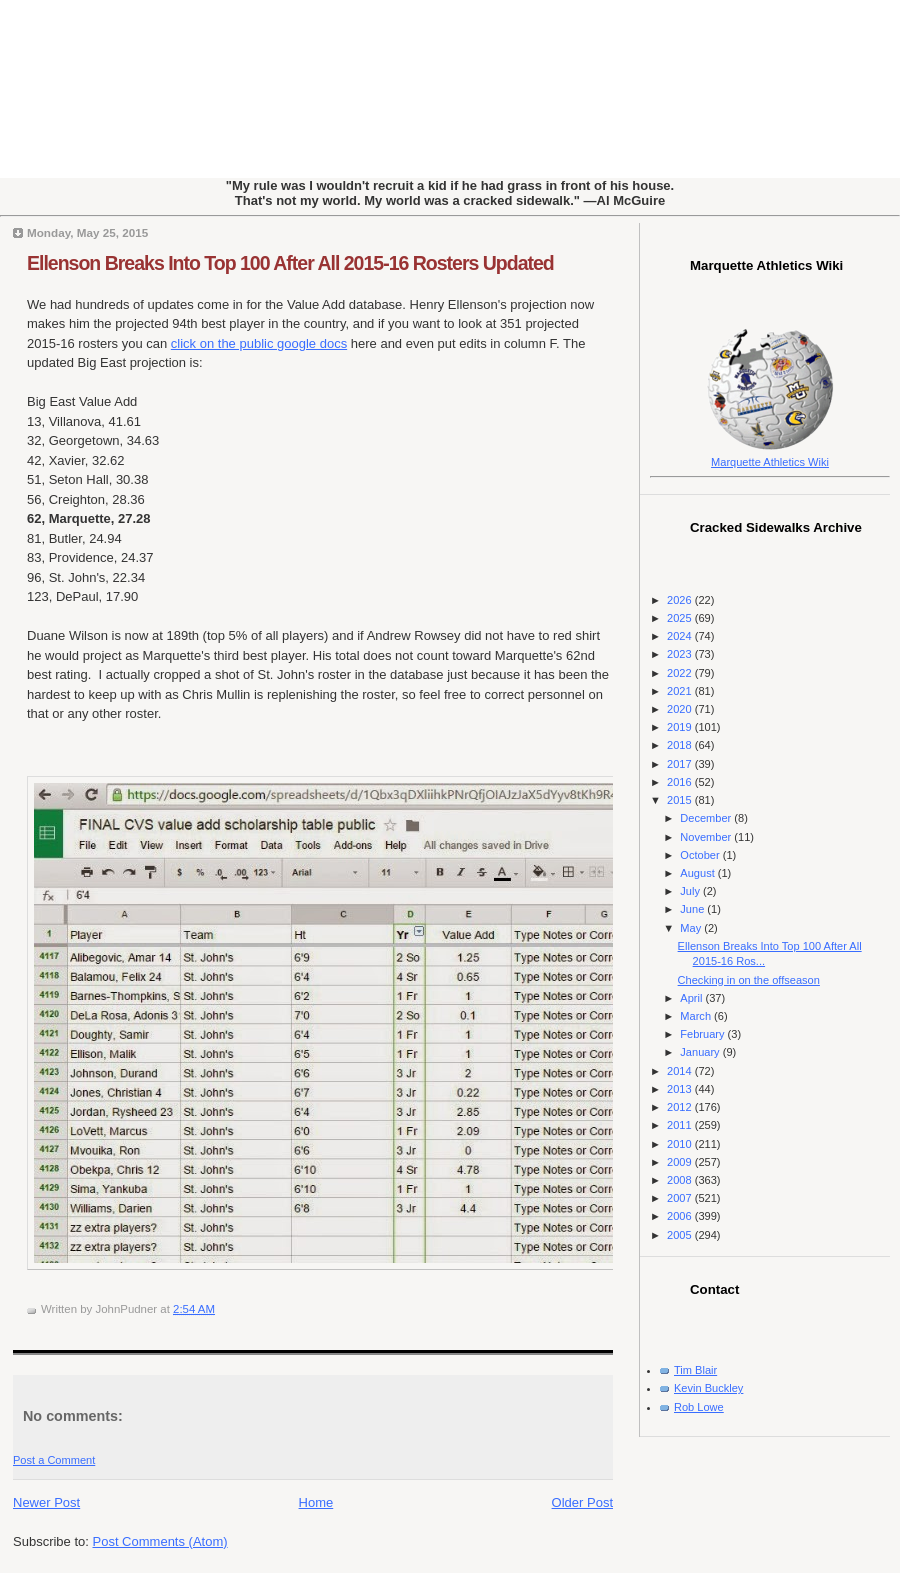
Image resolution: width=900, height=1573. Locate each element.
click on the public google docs (259, 343)
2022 (681, 673)
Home (316, 1502)
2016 (681, 782)
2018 (681, 745)
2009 (681, 1162)
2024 (681, 636)
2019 (681, 727)
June (693, 909)
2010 (681, 1144)
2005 (681, 1235)
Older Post (582, 1502)
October (701, 855)
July (691, 891)
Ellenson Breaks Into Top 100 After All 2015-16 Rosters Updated (290, 263)
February (703, 1034)
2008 (681, 1180)
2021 (681, 691)
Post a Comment (54, 1460)
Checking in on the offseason (749, 980)
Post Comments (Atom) (160, 1541)
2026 (681, 600)
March (697, 1016)
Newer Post (46, 1502)
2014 (681, 1071)
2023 (681, 654)
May (692, 928)
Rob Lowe (699, 1407)
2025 (681, 618)
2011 (681, 1125)
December (707, 818)
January (701, 1052)
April (692, 998)
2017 (681, 764)
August (698, 873)
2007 (681, 1198)
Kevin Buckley (708, 1388)
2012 (681, 1107)
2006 (681, 1216)
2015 (681, 800)
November (707, 837)
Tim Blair (695, 1370)
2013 (681, 1089)
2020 (681, 709)
